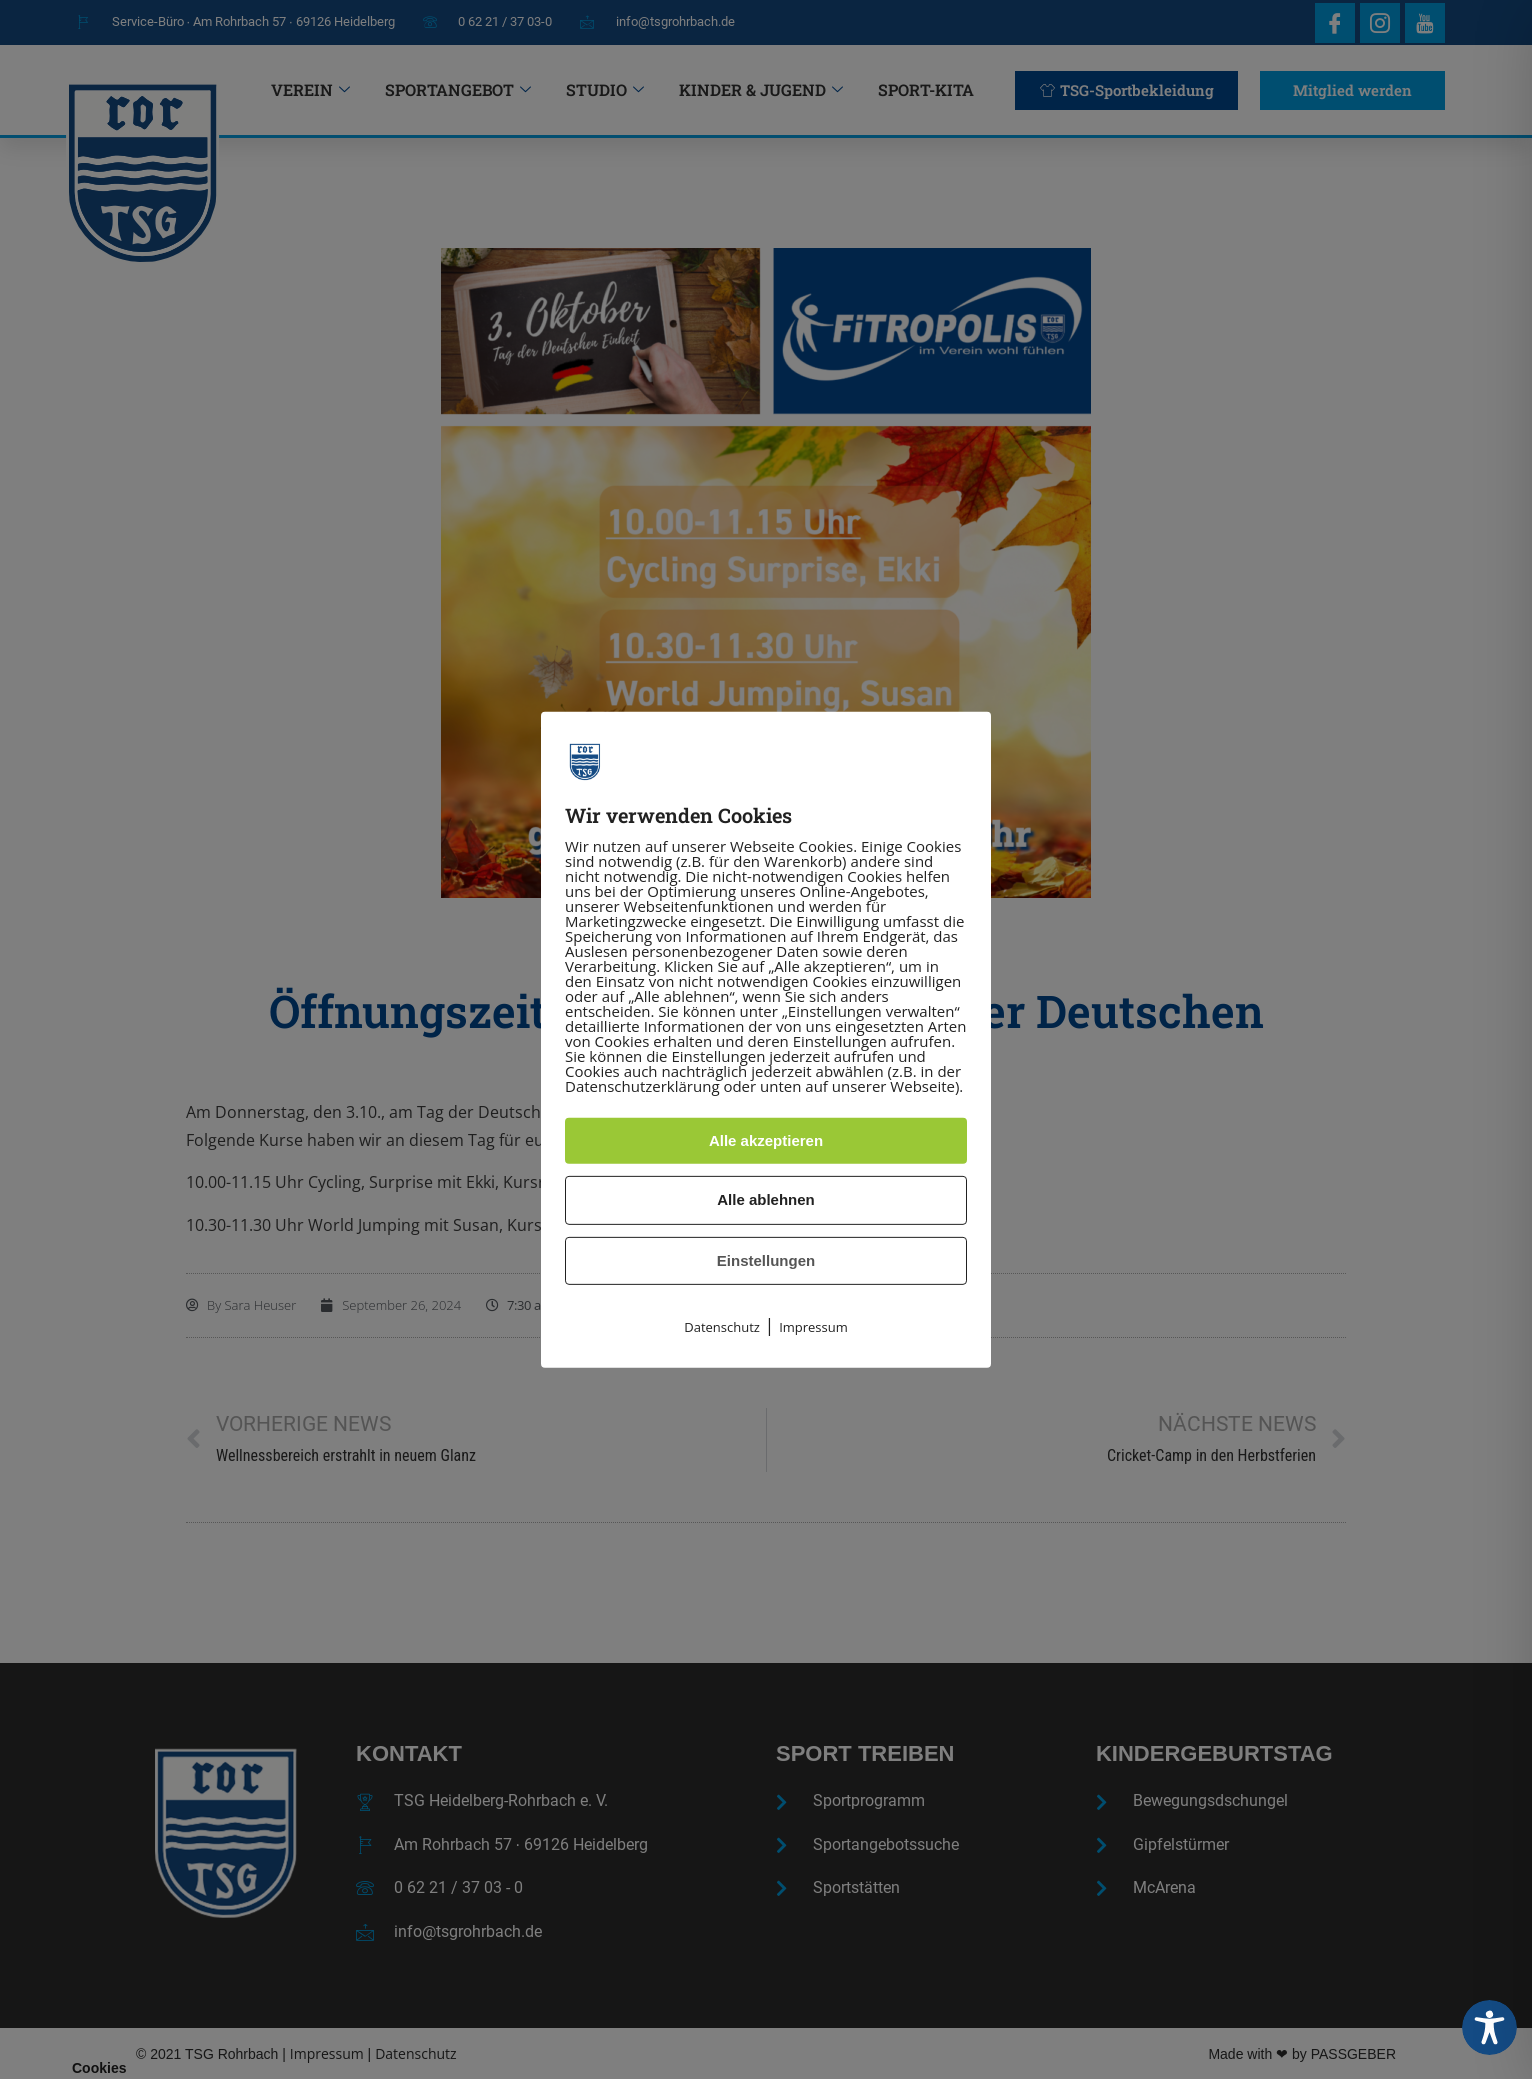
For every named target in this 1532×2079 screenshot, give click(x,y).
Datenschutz (722, 1327)
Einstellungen (766, 1260)
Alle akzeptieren (766, 1140)
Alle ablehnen (766, 1199)
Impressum (813, 1327)
